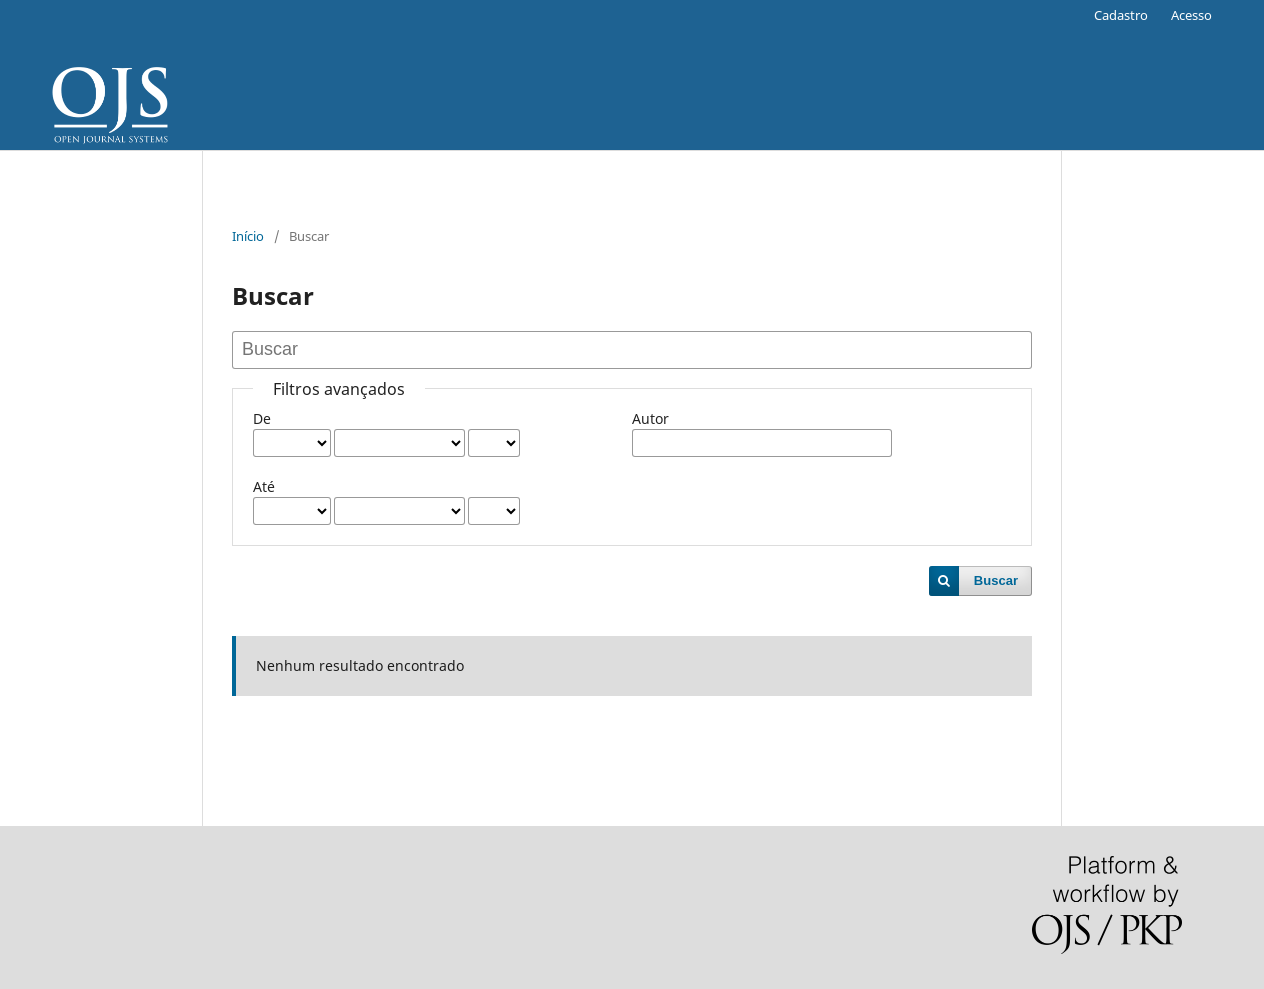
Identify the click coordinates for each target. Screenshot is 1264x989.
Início (248, 236)
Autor (650, 418)
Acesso (1191, 15)
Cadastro (1121, 15)
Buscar (996, 580)
